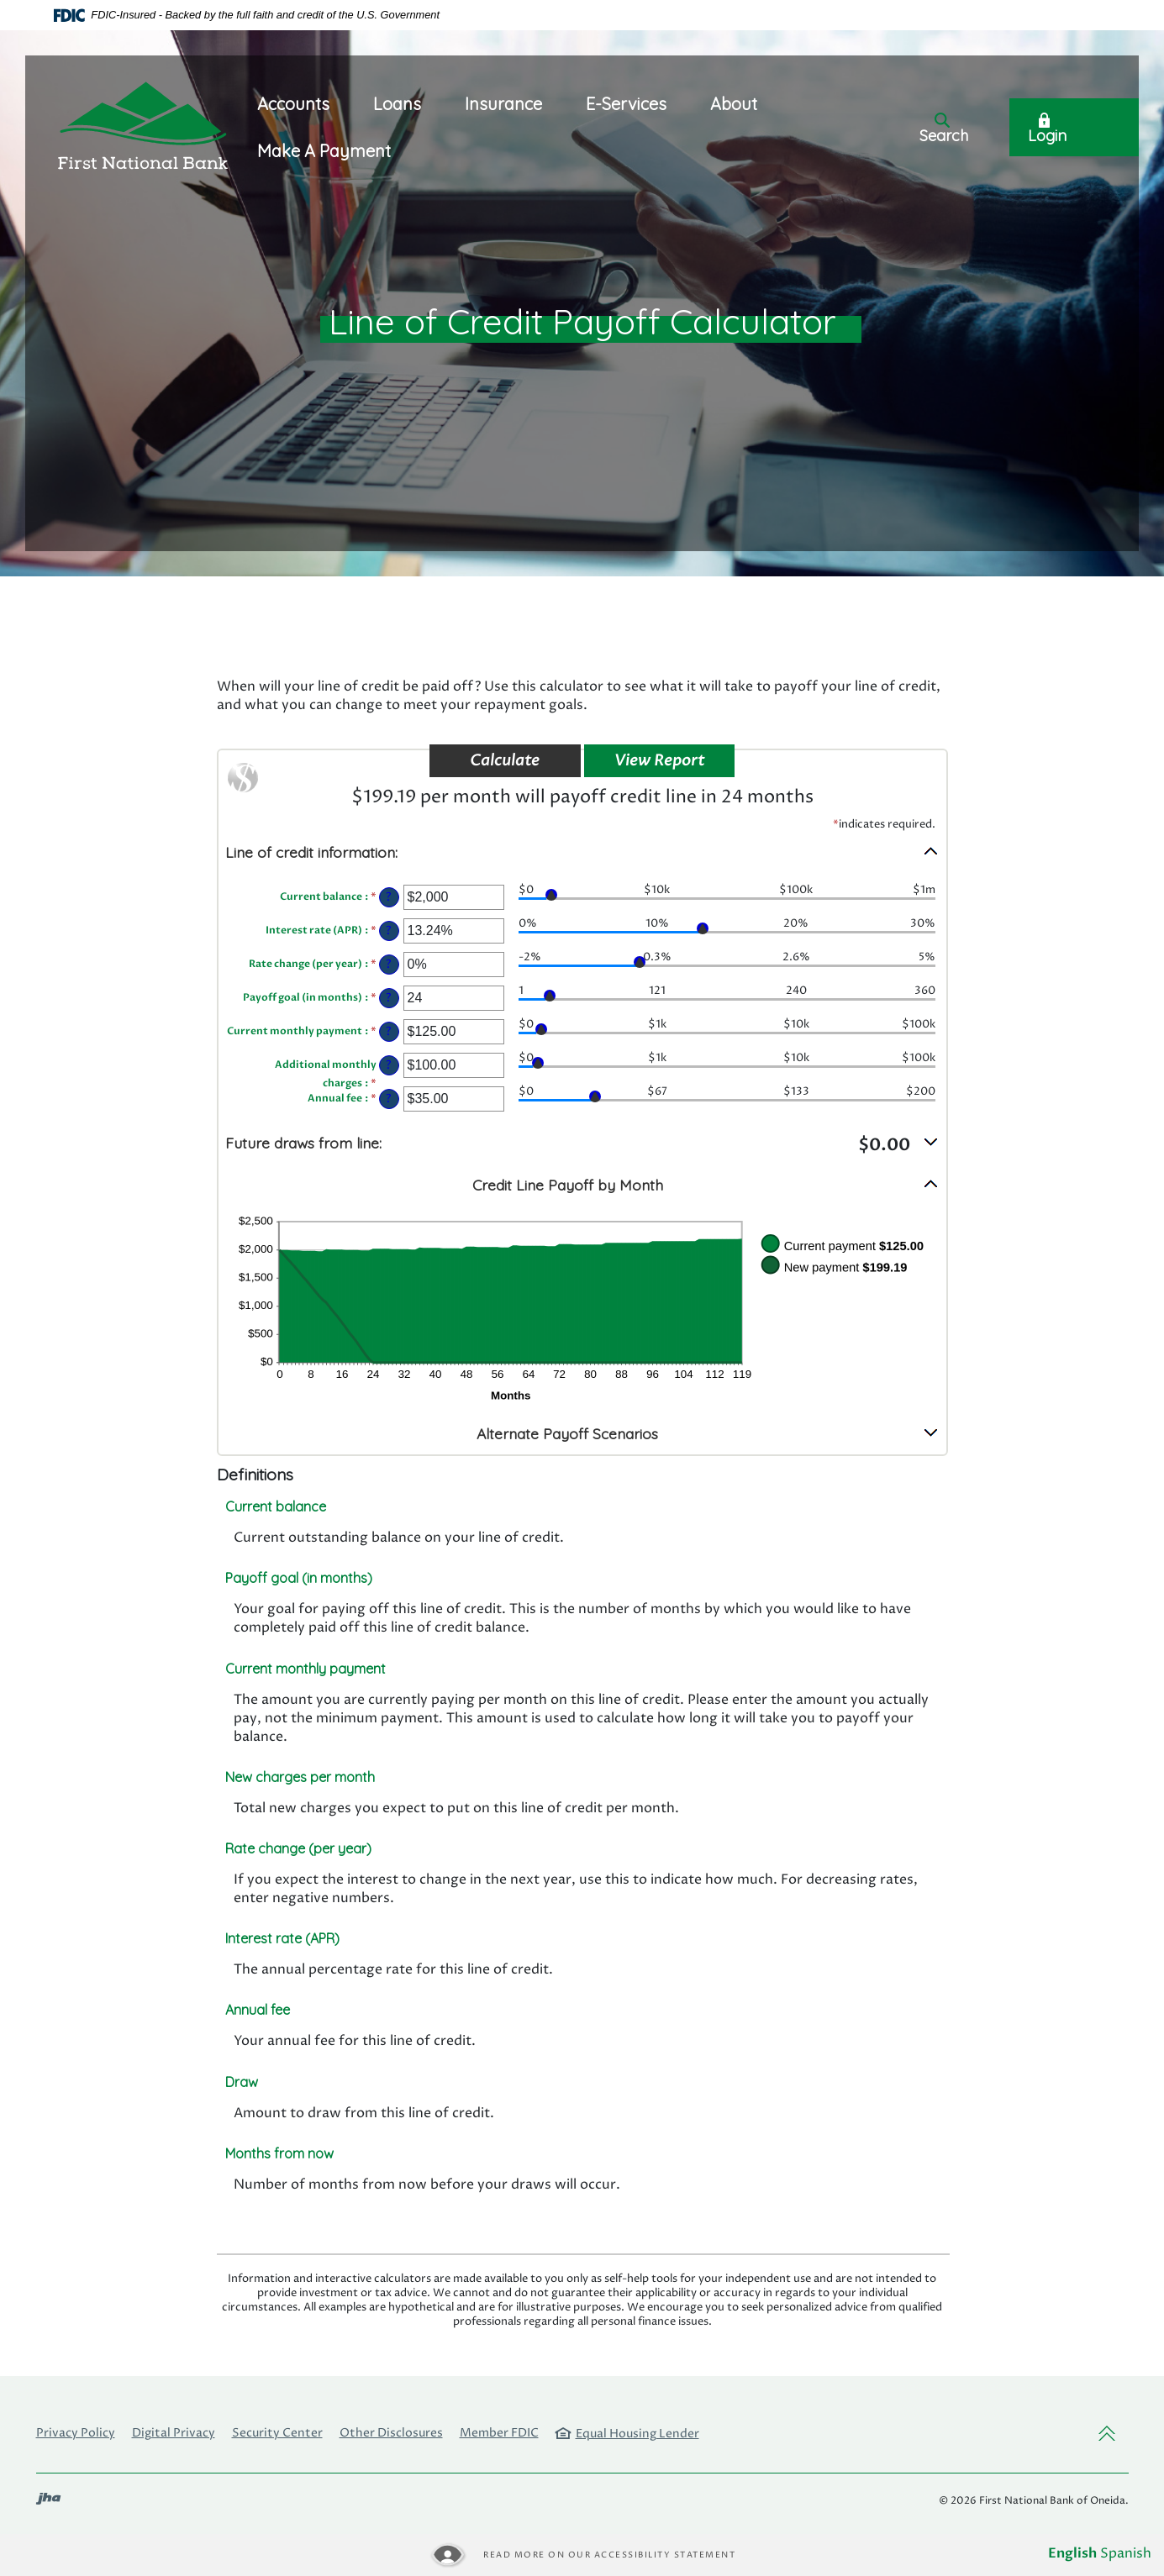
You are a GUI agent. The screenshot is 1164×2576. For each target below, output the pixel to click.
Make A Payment (324, 150)
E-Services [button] (626, 103)
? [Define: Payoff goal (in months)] (389, 998)
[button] (582, 851)
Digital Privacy (173, 2433)
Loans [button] (397, 103)
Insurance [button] (503, 103)
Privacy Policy (75, 2433)
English (1072, 2553)
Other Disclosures (391, 2433)
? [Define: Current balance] (389, 897)
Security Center (277, 2433)
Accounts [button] (293, 103)
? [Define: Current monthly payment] (389, 1031)
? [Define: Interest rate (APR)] (389, 931)
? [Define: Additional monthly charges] (389, 1065)
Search (943, 129)
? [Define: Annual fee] (389, 1099)
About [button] (733, 103)
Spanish (1125, 2553)
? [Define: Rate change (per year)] (389, 964)
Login (1047, 129)
